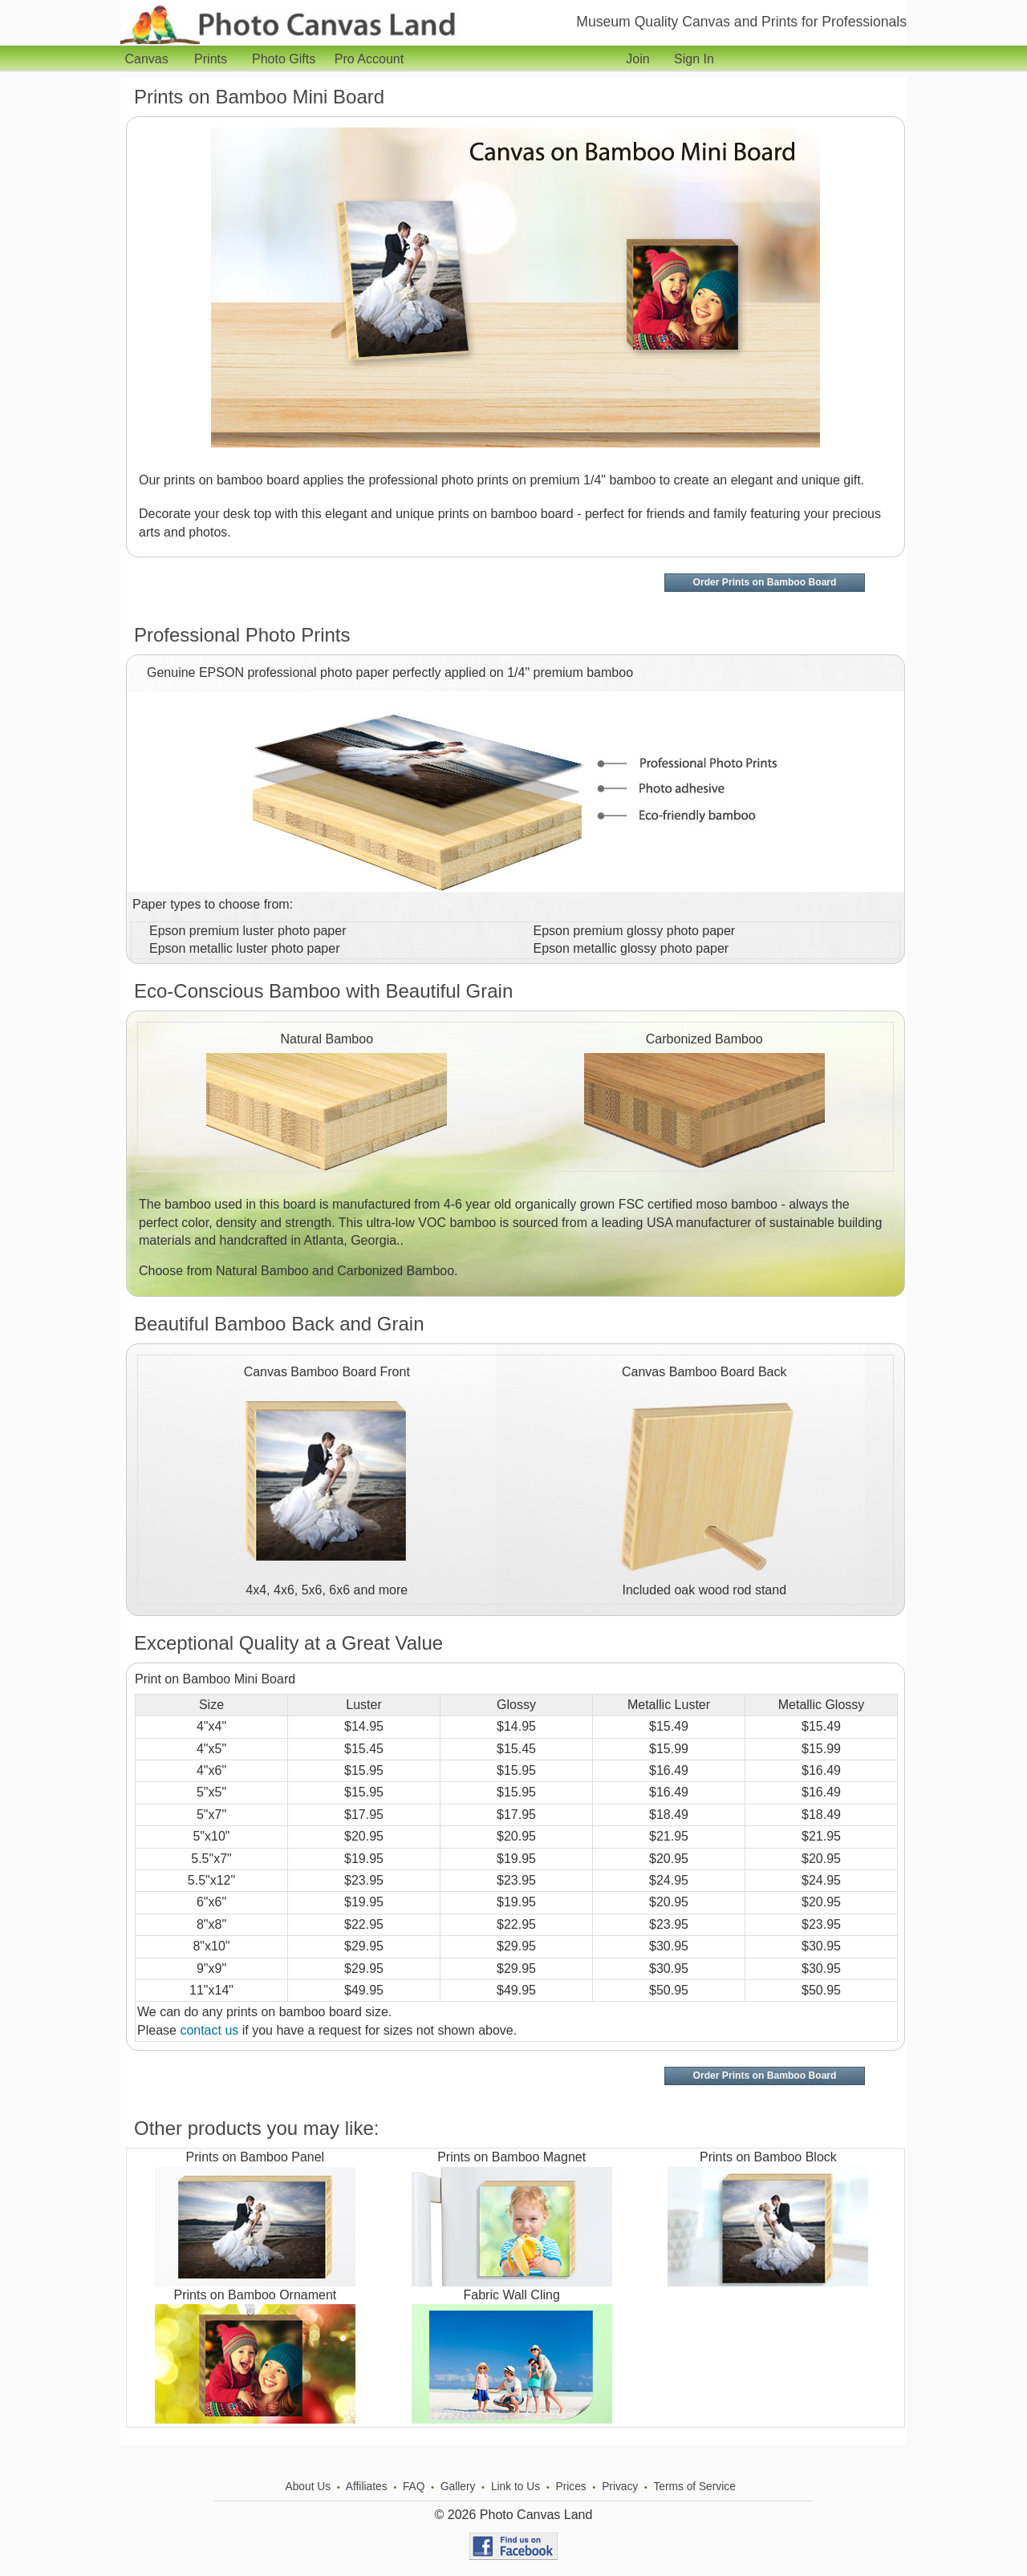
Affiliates (367, 2487)
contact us (209, 2030)
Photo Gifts (287, 59)
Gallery (458, 2487)
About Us (308, 2487)
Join (637, 59)
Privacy (620, 2487)
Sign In (694, 59)
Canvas (149, 59)
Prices (570, 2487)
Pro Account (369, 59)
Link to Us (515, 2487)
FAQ (414, 2487)
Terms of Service (694, 2487)
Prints (214, 59)
